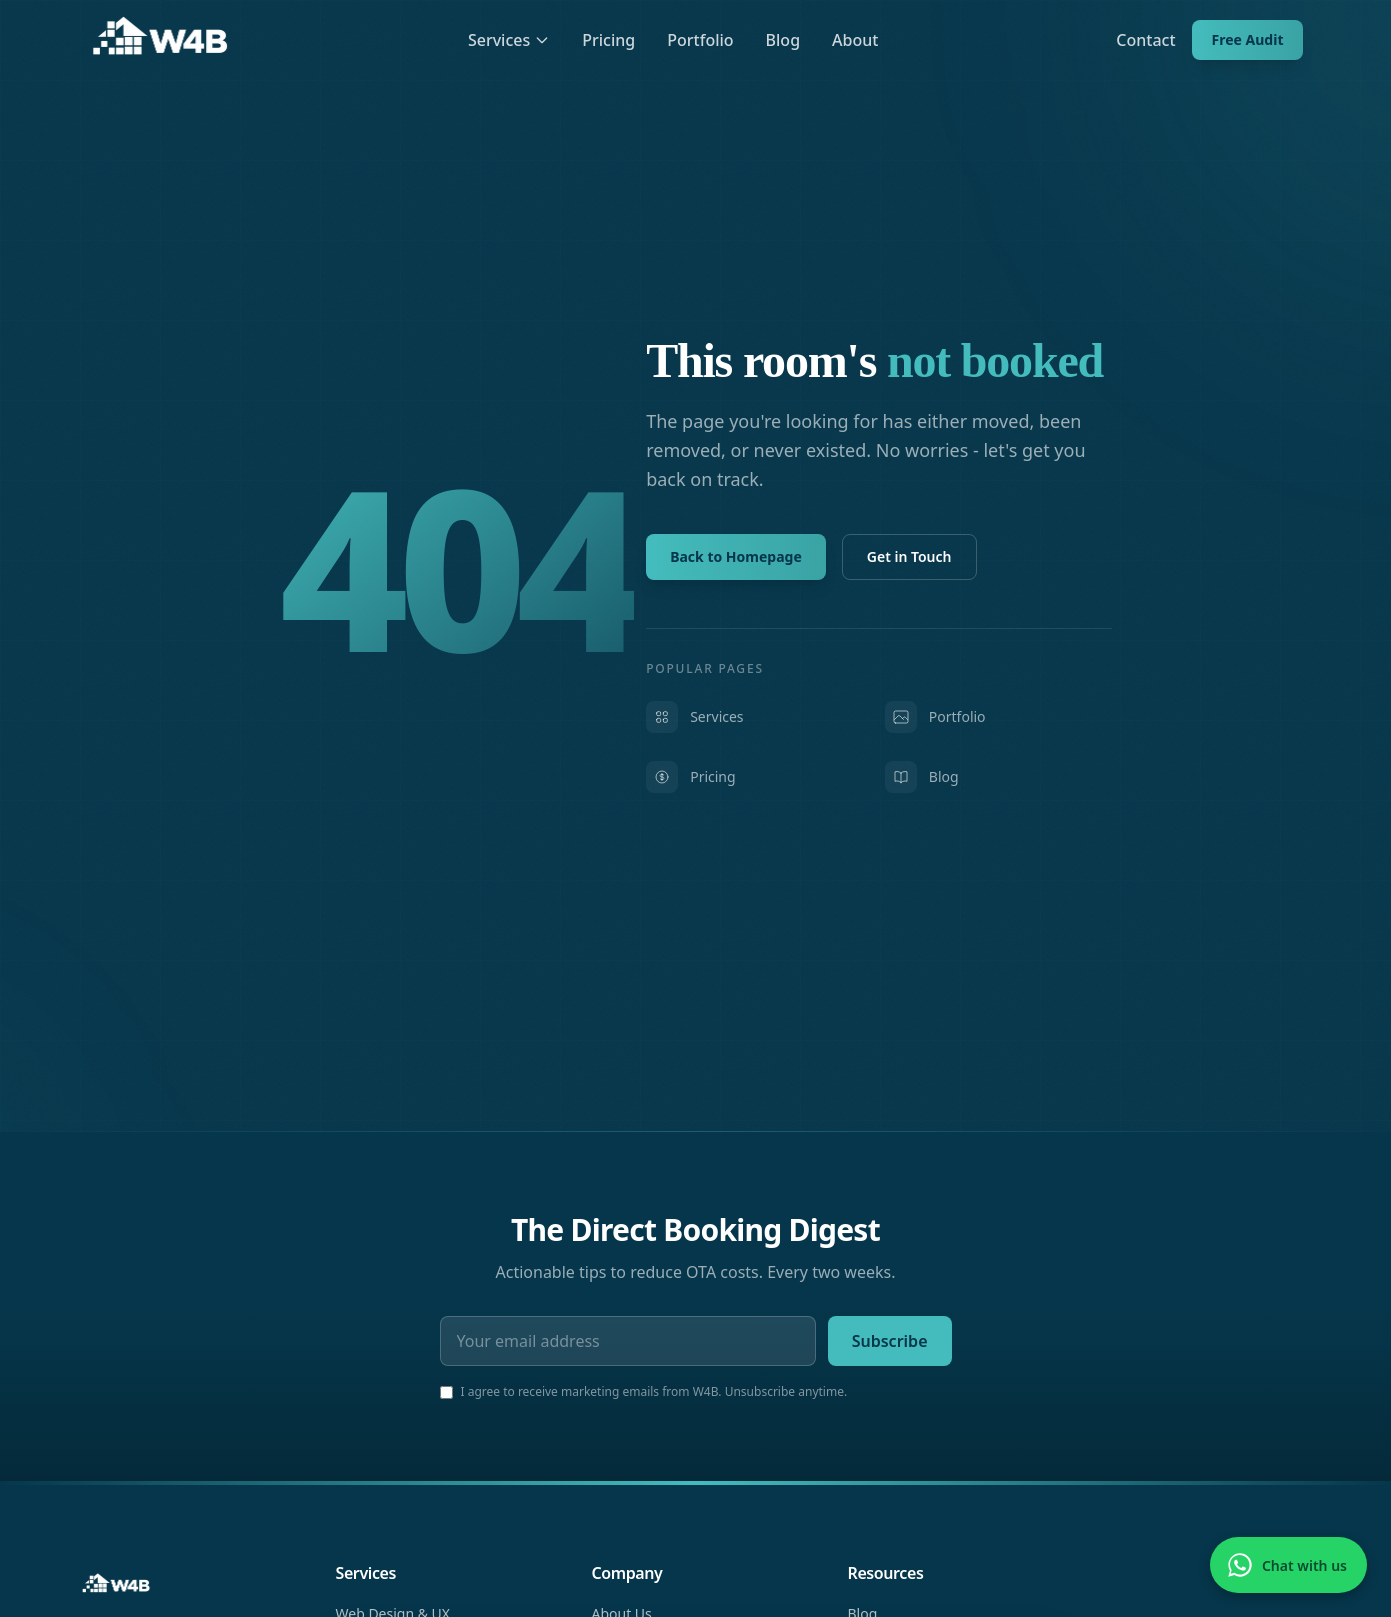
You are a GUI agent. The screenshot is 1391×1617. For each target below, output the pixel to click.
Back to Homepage (736, 556)
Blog (783, 40)
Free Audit (1248, 39)
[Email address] (628, 1341)
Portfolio (700, 40)
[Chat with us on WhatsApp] (1288, 1565)
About (855, 40)
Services (509, 40)
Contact (1145, 40)
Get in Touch (909, 556)
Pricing (608, 40)
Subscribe (890, 1341)
